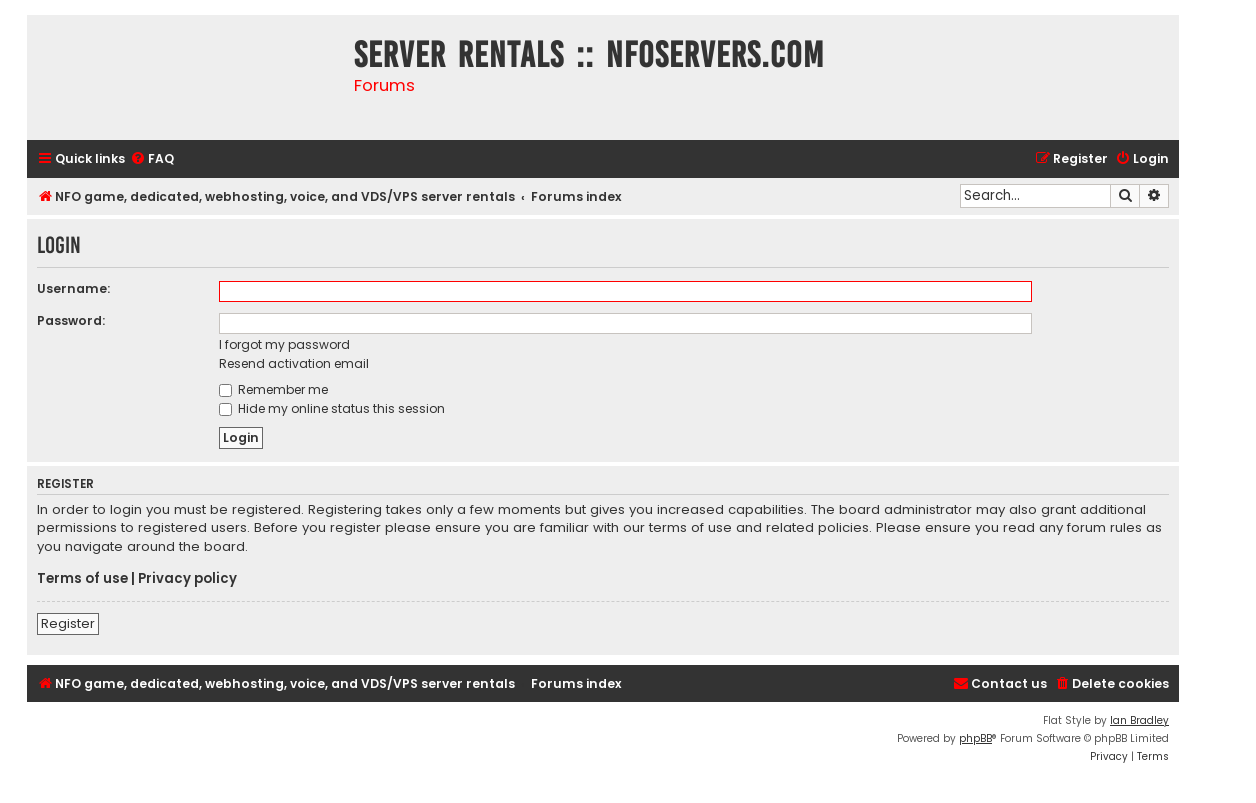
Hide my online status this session (332, 408)
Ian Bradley (1139, 720)
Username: (73, 288)
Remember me (273, 389)
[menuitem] (152, 159)
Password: (71, 320)
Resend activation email (294, 363)
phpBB (975, 738)
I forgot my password (284, 344)
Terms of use (82, 579)
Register (68, 623)
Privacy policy (187, 579)
